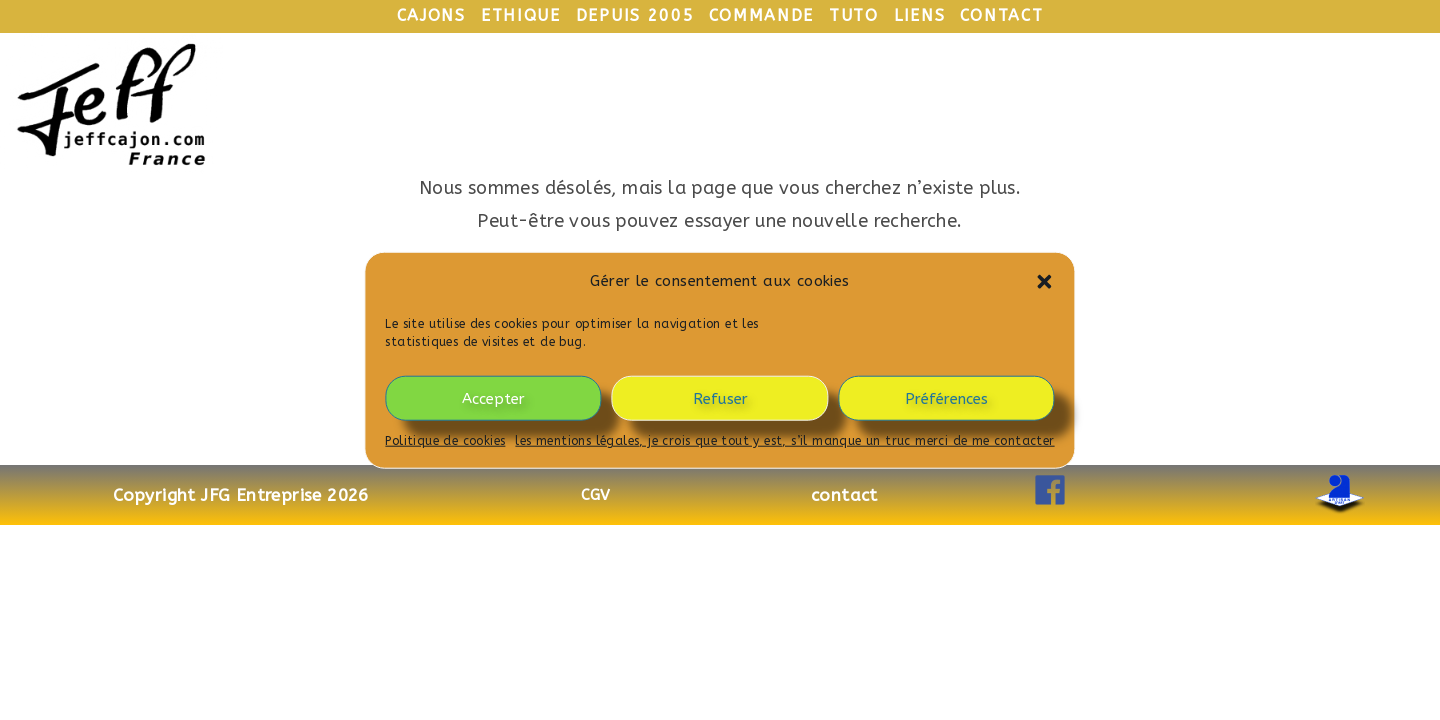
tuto (854, 15)
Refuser (720, 398)
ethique (521, 15)
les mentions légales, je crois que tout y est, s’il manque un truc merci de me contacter (784, 441)
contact (1001, 15)
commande (761, 15)
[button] (1045, 281)
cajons (431, 15)
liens (920, 15)
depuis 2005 (635, 15)
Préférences (946, 398)
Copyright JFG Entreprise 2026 (241, 495)
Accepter (493, 398)
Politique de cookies (445, 441)
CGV (595, 495)
